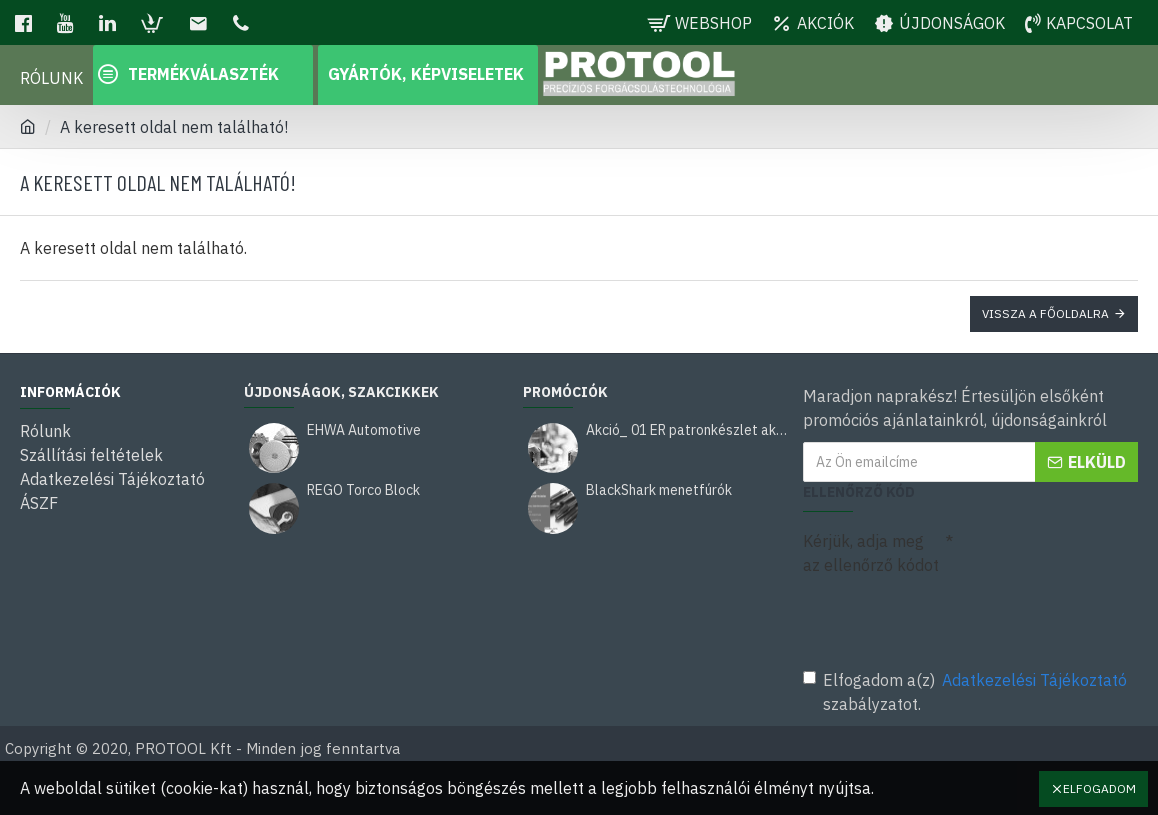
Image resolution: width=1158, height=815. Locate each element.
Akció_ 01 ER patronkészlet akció (687, 430)
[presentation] (943, 618)
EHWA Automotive (364, 430)
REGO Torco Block (363, 490)
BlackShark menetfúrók (659, 490)
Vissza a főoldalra (1045, 313)
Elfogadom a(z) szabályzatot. (966, 691)
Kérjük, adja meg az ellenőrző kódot (871, 553)
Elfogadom (1099, 788)
